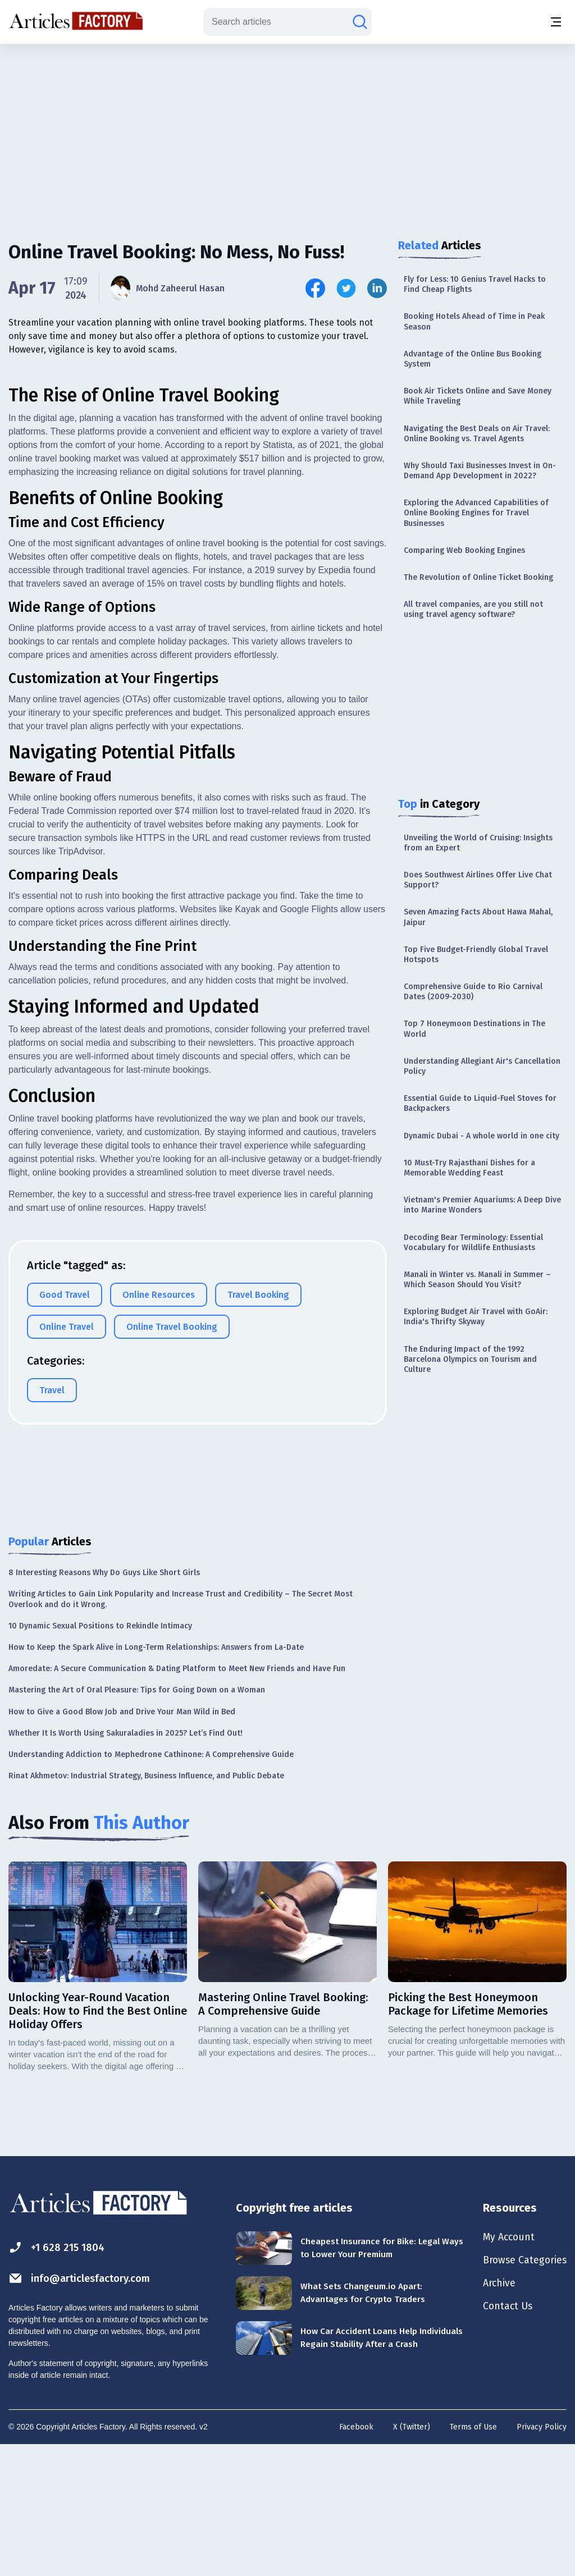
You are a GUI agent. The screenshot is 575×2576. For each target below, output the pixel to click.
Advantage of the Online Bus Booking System (472, 359)
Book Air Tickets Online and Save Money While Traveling (477, 396)
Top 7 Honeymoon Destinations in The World (474, 1028)
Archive (490, 2417)
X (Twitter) (411, 2557)
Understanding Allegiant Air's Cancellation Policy (482, 1066)
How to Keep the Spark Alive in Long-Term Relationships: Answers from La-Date (156, 1777)
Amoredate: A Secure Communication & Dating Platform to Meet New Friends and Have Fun (176, 1798)
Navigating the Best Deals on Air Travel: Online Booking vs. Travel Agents (477, 433)
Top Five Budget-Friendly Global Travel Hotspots (476, 954)
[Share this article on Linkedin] (377, 288)
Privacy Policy (542, 2557)
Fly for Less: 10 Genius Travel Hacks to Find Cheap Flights (475, 284)
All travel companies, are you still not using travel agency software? (473, 609)
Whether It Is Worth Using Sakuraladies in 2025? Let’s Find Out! (125, 1863)
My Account (501, 2368)
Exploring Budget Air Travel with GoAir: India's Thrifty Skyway (475, 1316)
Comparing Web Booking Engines (464, 550)
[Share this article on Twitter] (346, 288)
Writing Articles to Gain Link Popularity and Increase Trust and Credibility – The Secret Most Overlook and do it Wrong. (180, 1729)
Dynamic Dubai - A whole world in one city (481, 1136)
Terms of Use (473, 2557)
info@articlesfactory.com (85, 2408)
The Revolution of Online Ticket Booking (478, 577)
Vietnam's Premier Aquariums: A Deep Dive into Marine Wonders (482, 1205)
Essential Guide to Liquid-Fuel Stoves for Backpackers (480, 1103)
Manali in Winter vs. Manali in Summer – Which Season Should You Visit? (477, 1279)
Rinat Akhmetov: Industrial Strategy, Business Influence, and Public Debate (146, 1905)
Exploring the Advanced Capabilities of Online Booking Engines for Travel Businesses (476, 513)
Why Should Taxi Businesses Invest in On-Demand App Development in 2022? (480, 471)
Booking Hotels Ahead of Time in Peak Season (474, 321)
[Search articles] (360, 22)
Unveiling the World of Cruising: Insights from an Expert (478, 843)
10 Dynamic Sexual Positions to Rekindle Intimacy (100, 1755)
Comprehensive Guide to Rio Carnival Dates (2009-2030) (473, 991)
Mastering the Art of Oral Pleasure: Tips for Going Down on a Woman (136, 1820)
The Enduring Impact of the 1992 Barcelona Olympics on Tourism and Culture (470, 1359)
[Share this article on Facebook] (315, 288)
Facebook (356, 2557)
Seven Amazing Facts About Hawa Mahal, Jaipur (478, 917)
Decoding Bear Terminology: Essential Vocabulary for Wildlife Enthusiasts (473, 1242)
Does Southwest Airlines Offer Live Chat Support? (478, 880)
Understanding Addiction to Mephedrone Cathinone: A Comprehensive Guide (151, 1884)
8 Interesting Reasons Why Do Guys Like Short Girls (104, 1702)
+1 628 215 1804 (59, 2378)
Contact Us (500, 2442)
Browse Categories (519, 2393)
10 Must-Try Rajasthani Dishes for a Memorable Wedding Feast (469, 1168)
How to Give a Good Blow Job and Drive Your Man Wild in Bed (121, 1841)
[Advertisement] (287, 132)
